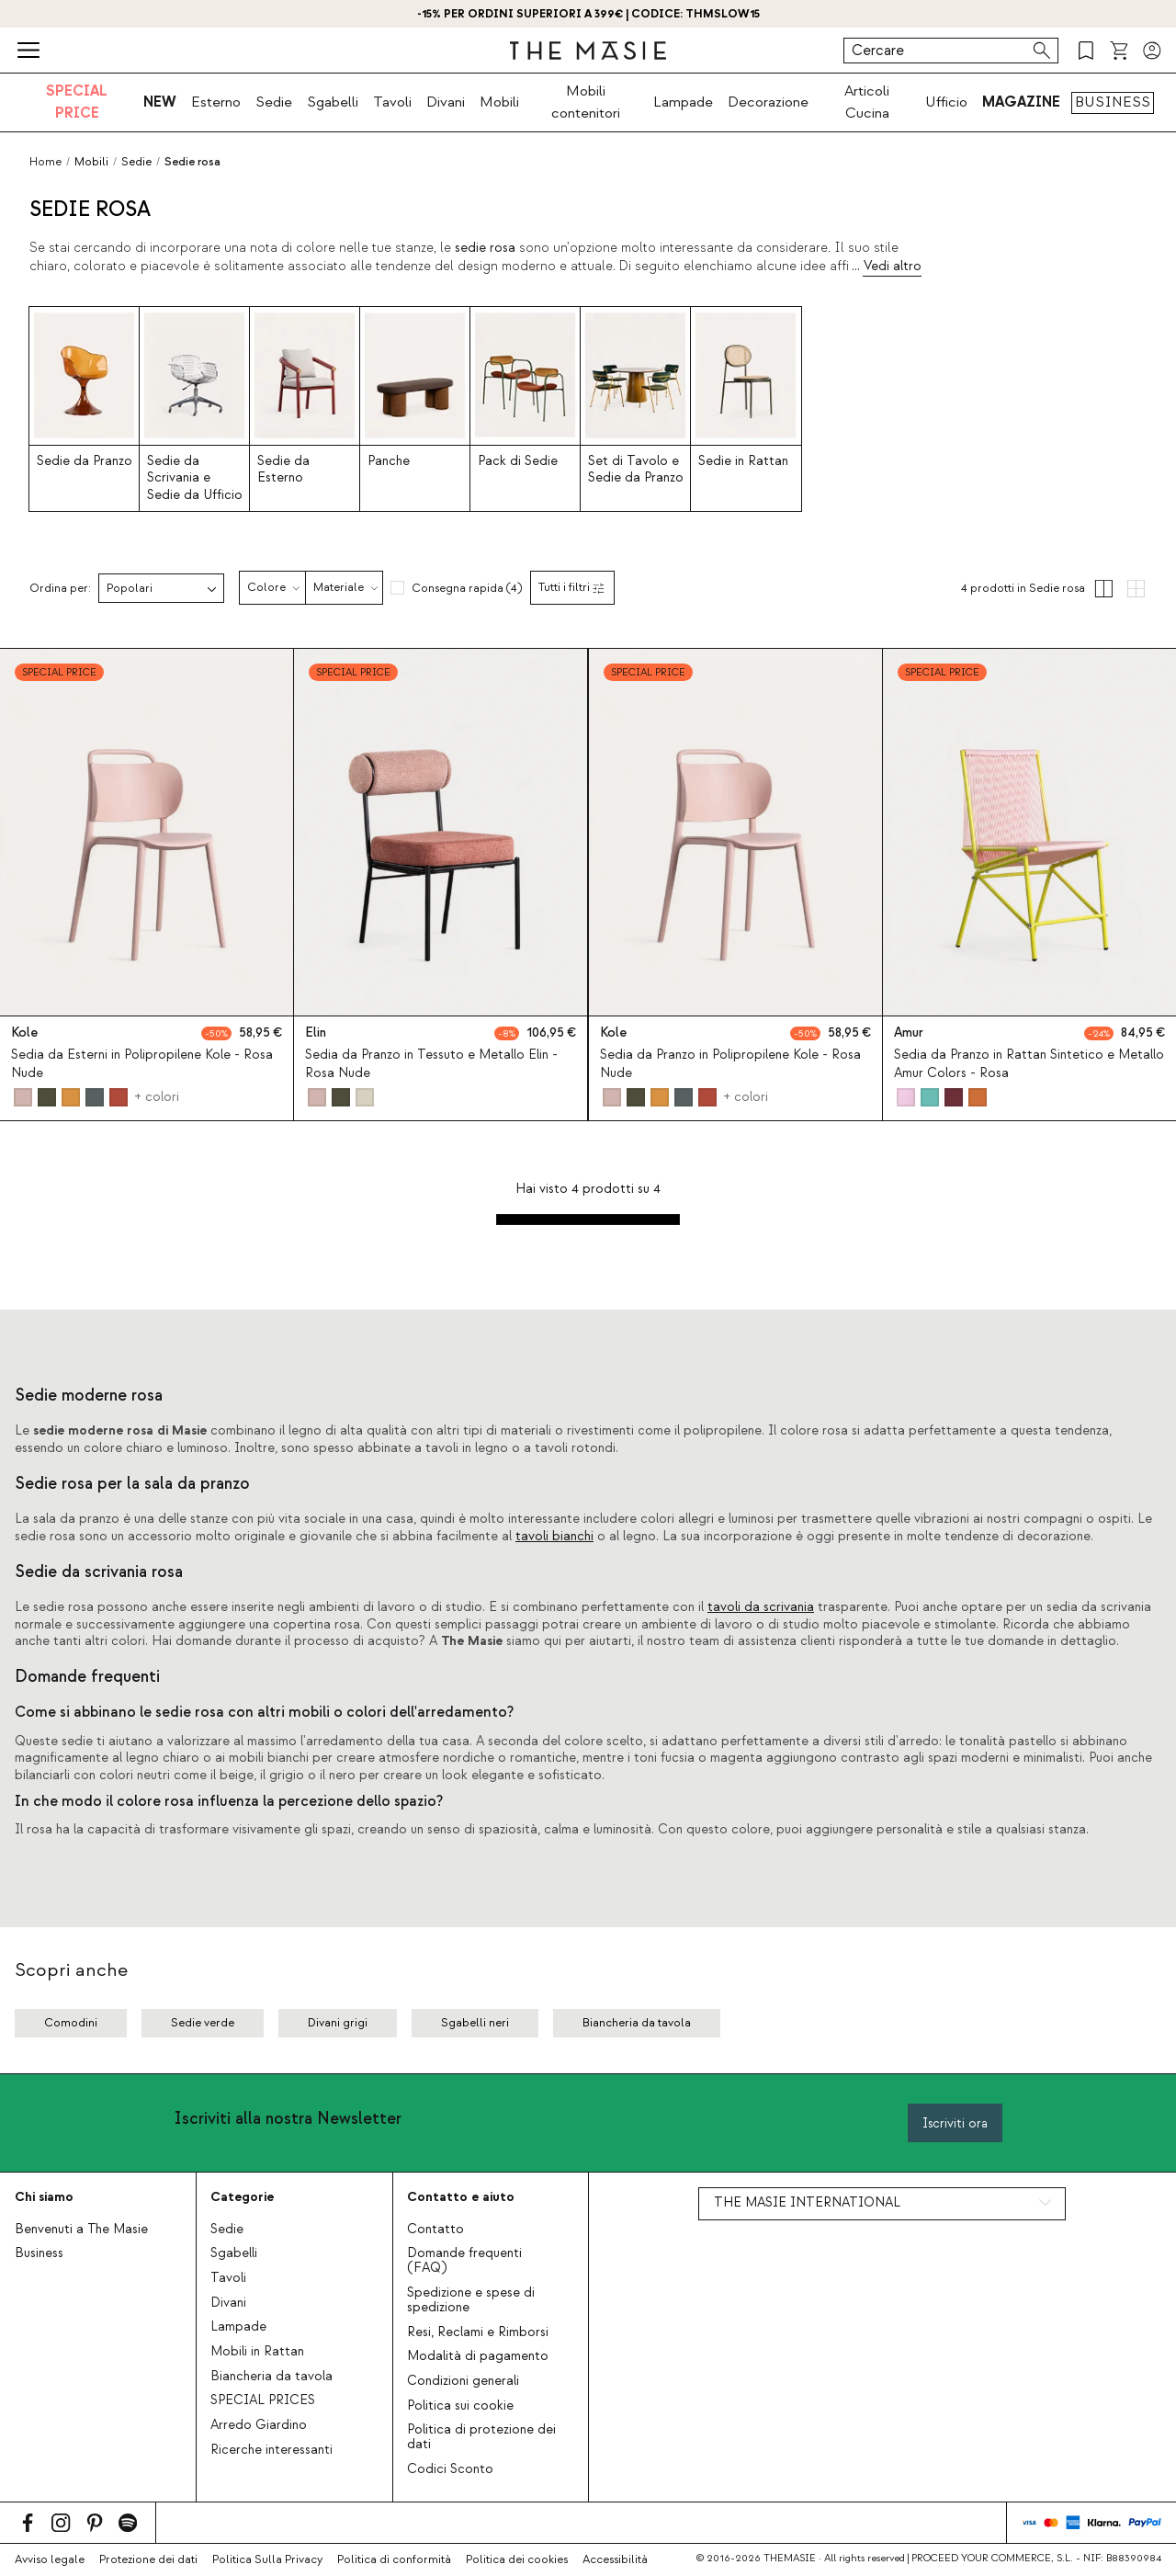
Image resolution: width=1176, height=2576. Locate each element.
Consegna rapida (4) (467, 588)
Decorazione (768, 102)
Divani (445, 102)
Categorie (242, 2197)
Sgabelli (332, 102)
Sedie (273, 102)
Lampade (683, 102)
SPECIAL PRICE (76, 102)
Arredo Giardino (258, 2425)
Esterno (216, 102)
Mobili (499, 102)
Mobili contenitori (585, 102)
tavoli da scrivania (760, 1607)
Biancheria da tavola (271, 2376)
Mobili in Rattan (257, 2351)
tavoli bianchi (554, 1536)
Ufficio (946, 102)
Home (45, 161)
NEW (159, 102)
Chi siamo (44, 2197)
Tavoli (392, 102)
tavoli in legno (466, 1448)
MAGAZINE (1021, 102)
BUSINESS (1112, 102)
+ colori (156, 1097)
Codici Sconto (450, 2469)
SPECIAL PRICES (262, 2400)
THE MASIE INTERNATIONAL (807, 2203)
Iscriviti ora (955, 2123)
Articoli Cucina (866, 102)
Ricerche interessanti (271, 2450)
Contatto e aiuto (460, 2197)
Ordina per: (60, 589)
